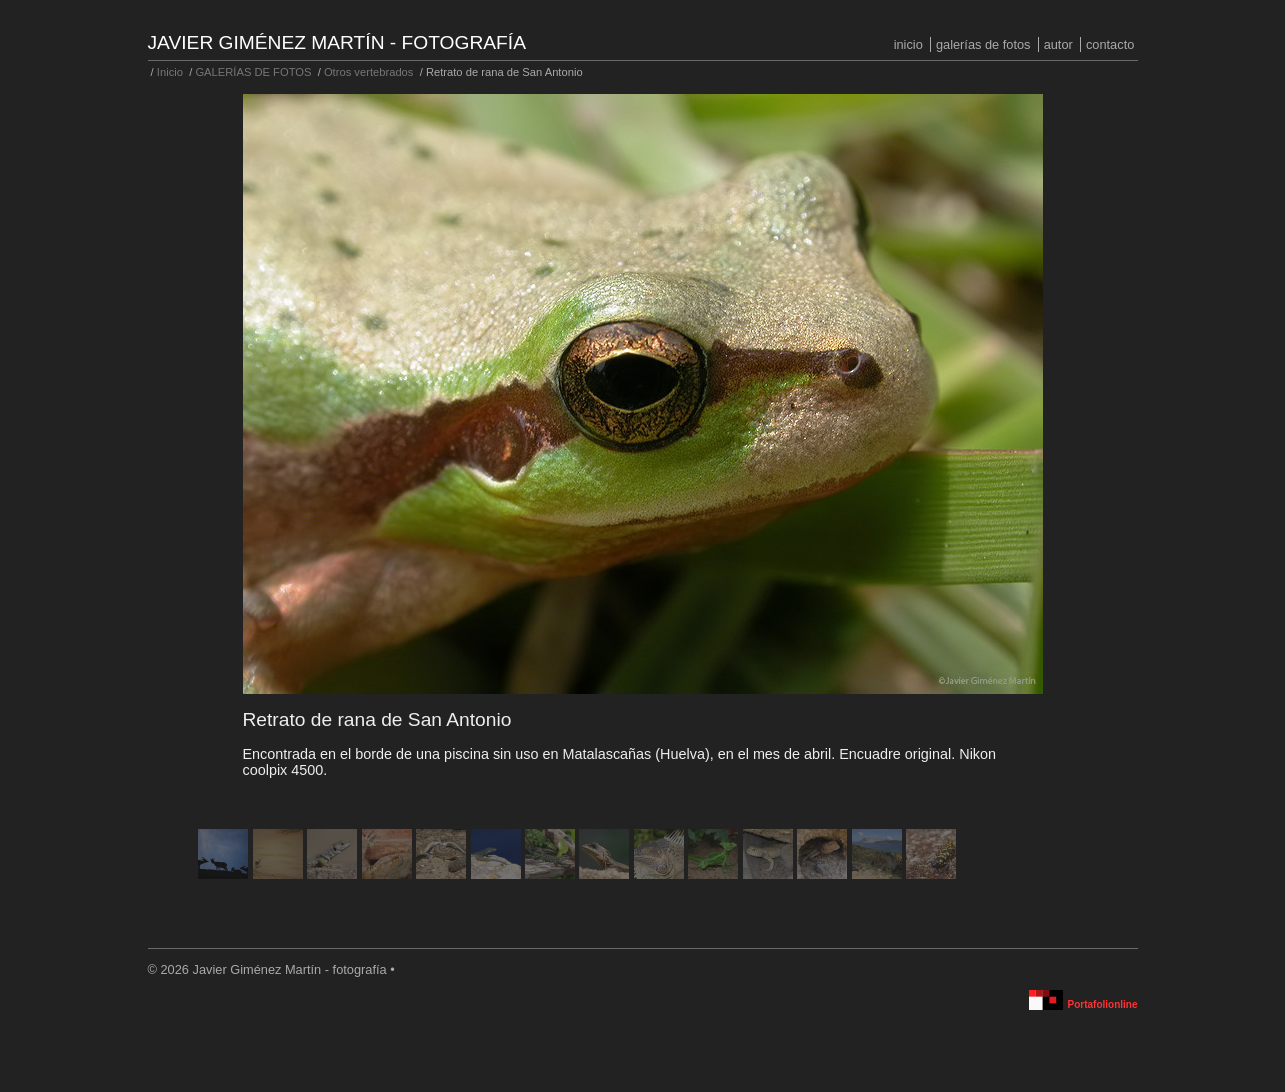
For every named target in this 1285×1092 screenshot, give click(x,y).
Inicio (908, 44)
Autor (1058, 44)
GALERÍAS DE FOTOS (983, 44)
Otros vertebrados (369, 72)
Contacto (1110, 44)
